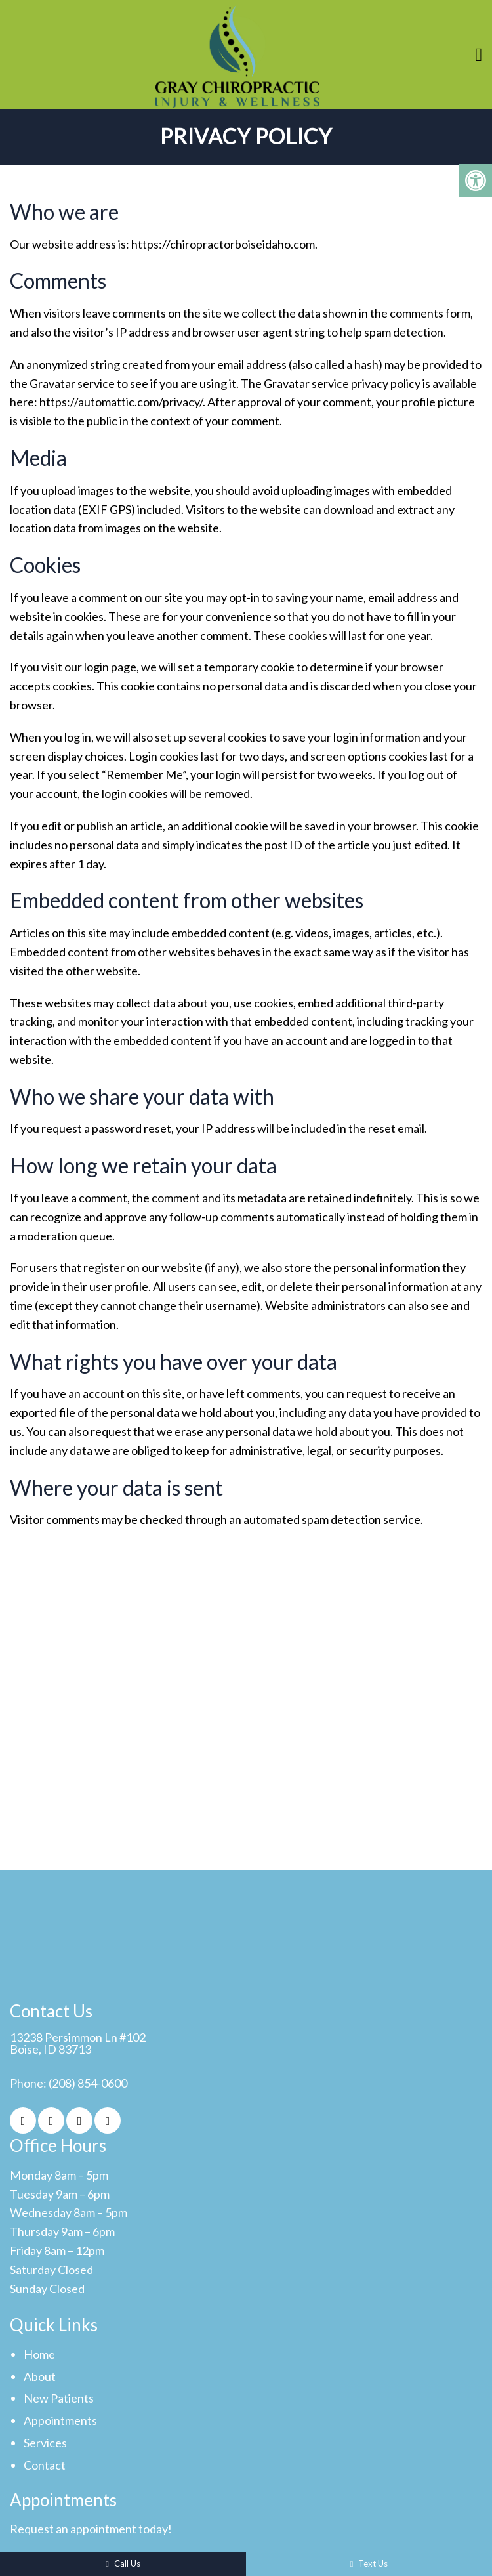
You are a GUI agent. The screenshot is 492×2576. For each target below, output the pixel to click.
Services (45, 2443)
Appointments (60, 2420)
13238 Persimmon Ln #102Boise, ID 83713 (78, 2043)
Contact (45, 2465)
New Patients (59, 2398)
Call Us (123, 2563)
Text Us (369, 2563)
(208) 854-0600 (88, 2083)
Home (39, 2354)
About (40, 2376)
